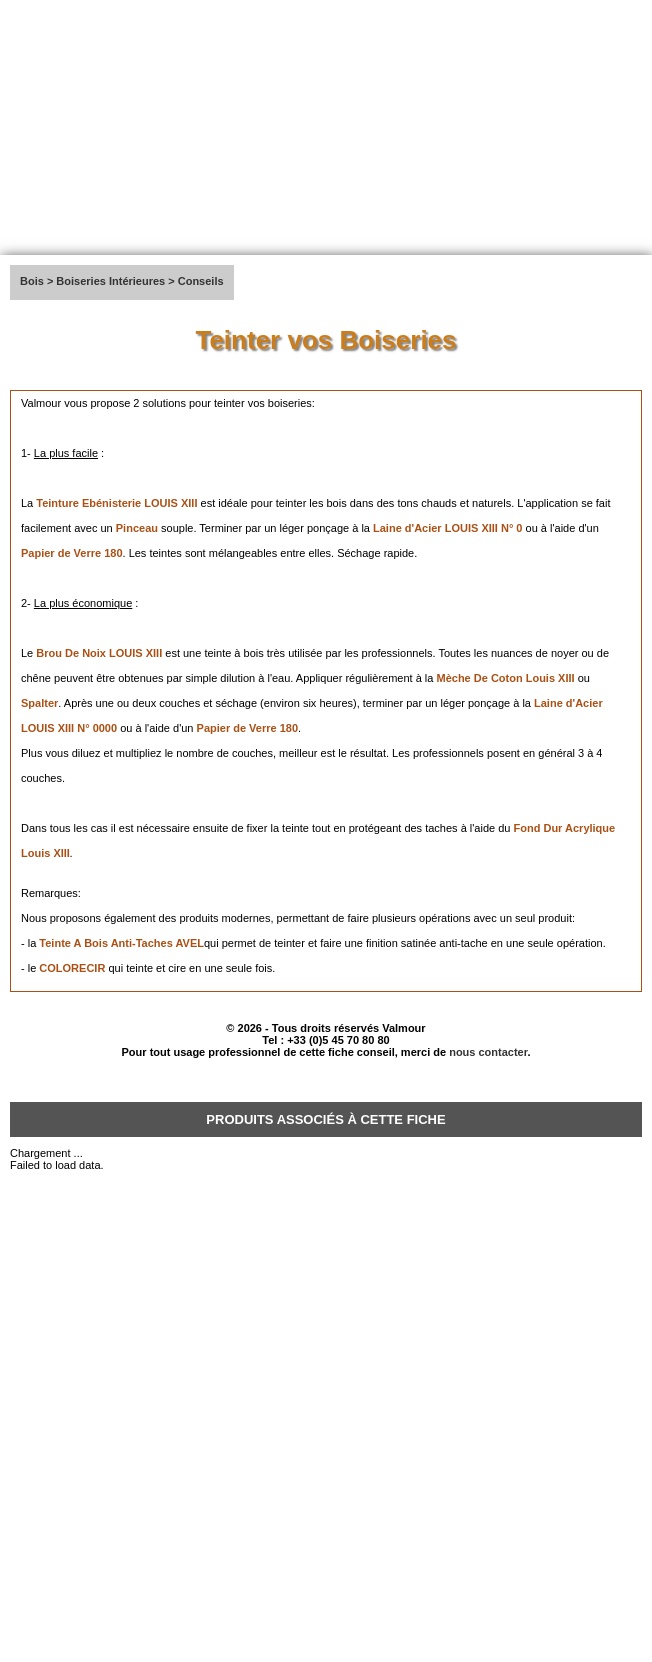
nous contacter (488, 1052)
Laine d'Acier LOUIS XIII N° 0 (447, 528)
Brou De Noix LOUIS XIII (99, 653)
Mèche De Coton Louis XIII (505, 678)
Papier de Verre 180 (72, 553)
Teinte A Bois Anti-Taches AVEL (121, 943)
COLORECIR (73, 968)
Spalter (39, 703)
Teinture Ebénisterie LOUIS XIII (116, 503)
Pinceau (137, 528)
